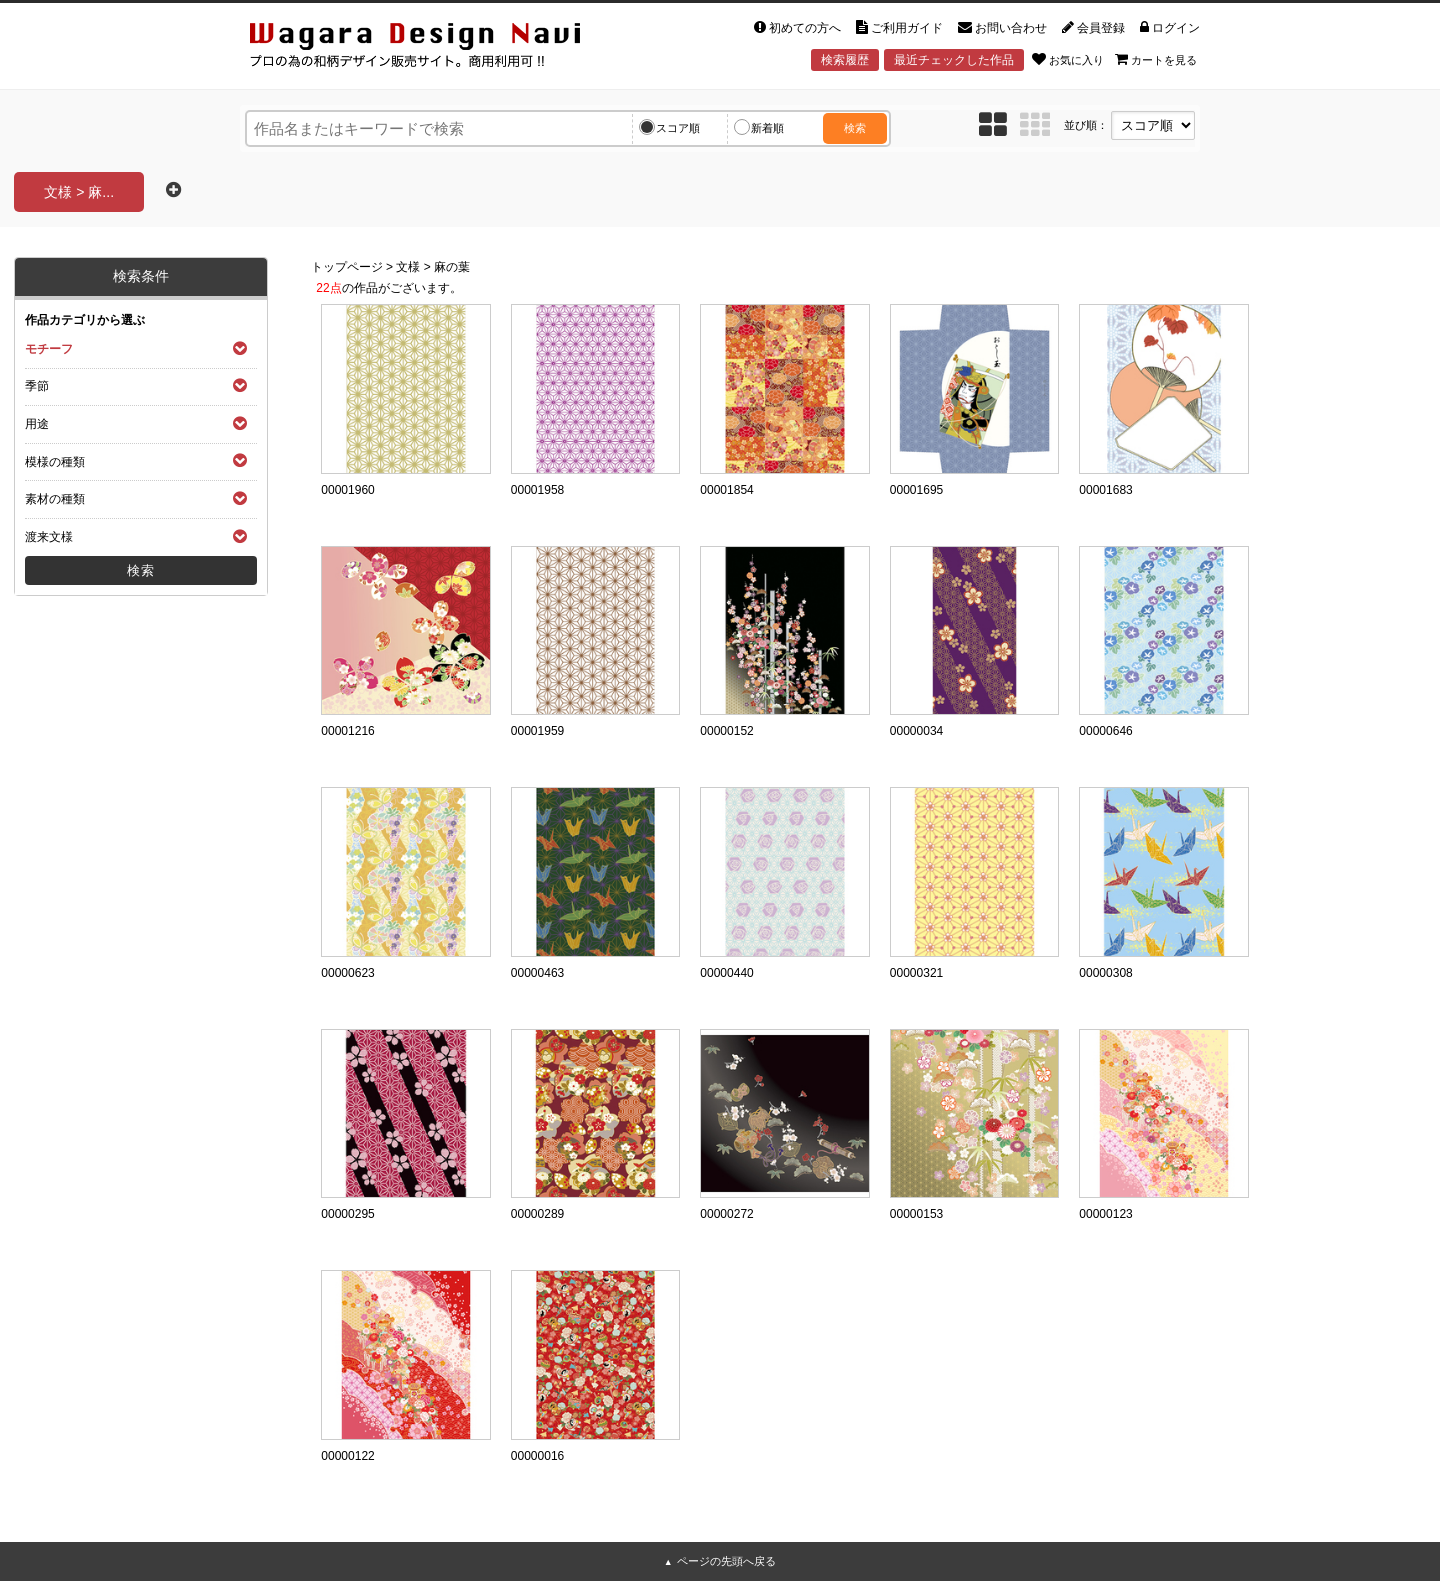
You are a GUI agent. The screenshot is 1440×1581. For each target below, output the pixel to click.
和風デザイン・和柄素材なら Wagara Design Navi (432, 48)
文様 (408, 267)
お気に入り (1068, 59)
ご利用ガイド (899, 28)
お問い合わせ (1002, 28)
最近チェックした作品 (954, 60)
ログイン (1170, 28)
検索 (855, 128)
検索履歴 (845, 60)
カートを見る (1156, 59)
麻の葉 (452, 267)
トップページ (347, 267)
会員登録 (1093, 28)
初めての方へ (797, 28)
